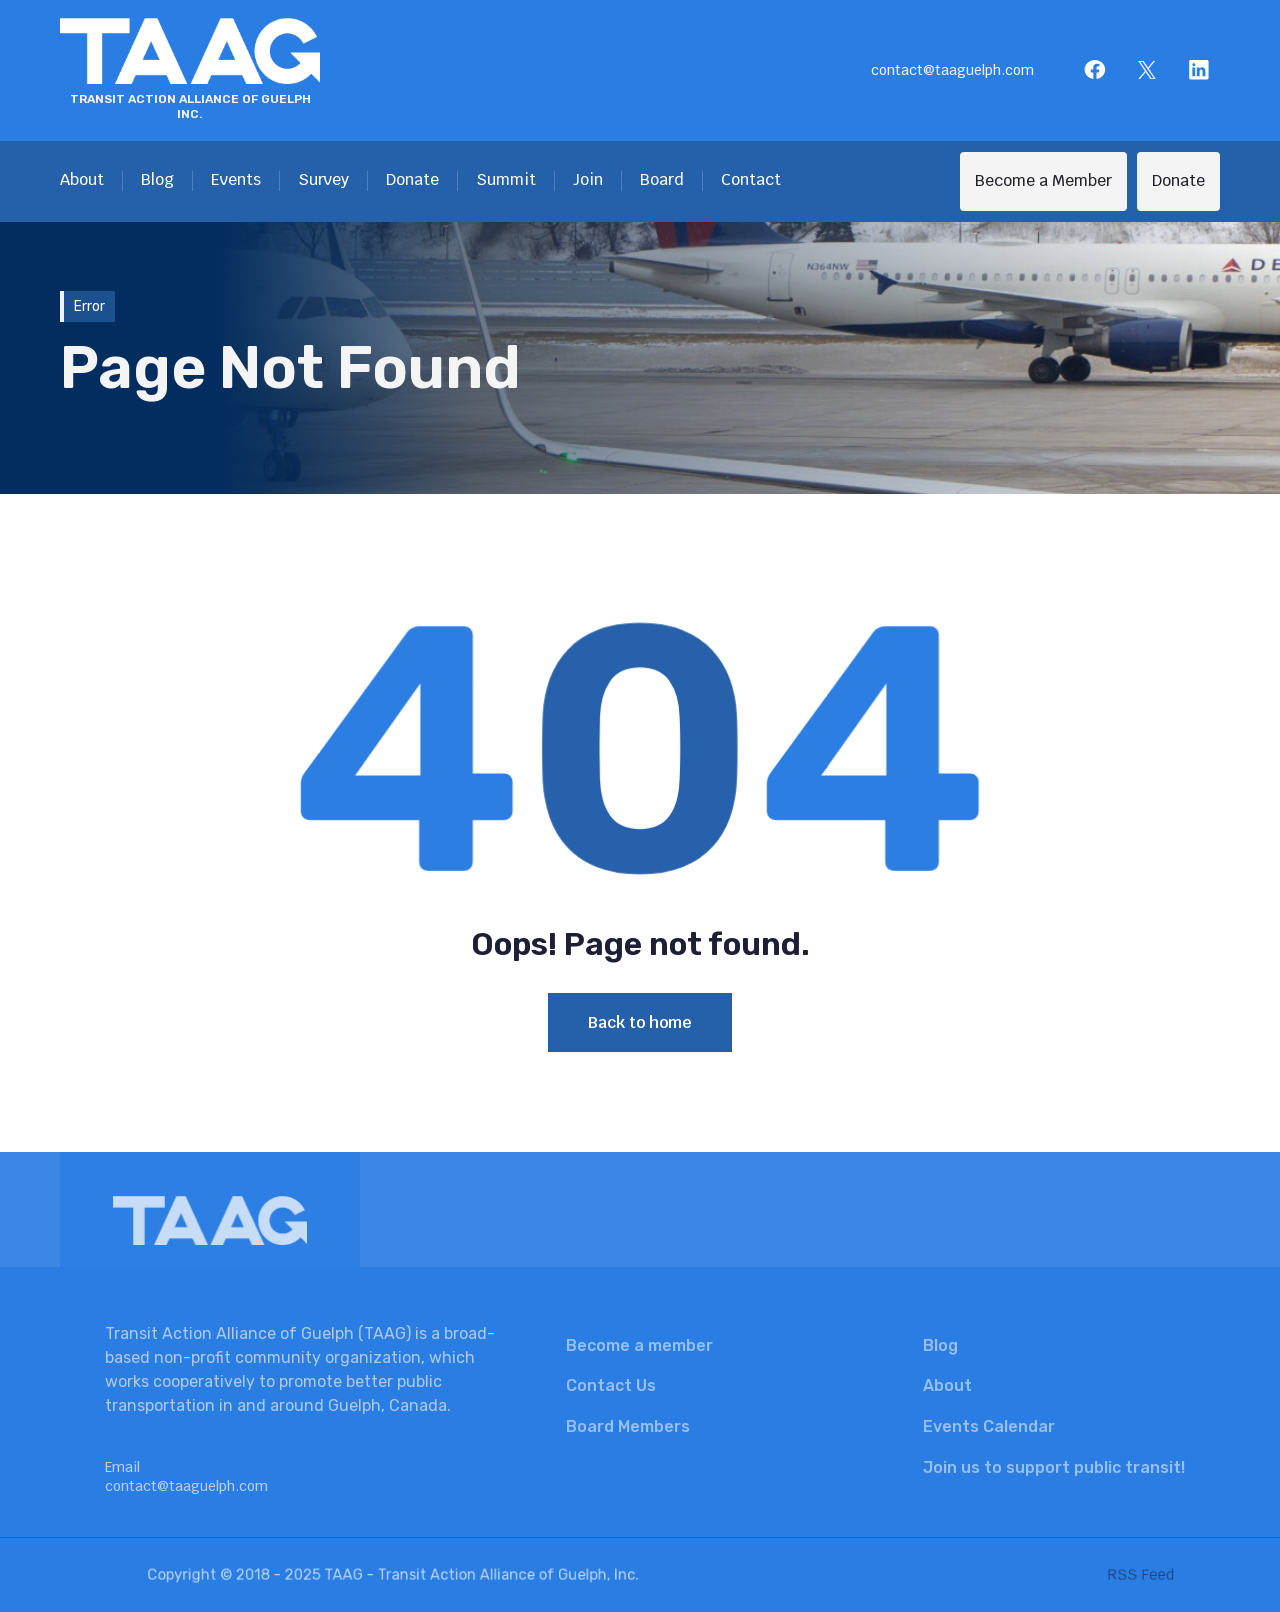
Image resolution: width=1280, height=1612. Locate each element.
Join (588, 179)
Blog (157, 179)
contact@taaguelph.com (952, 70)
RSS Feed (1106, 1574)
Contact (751, 179)
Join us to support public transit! (1054, 1467)
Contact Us (611, 1385)
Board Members (628, 1426)
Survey (323, 179)
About (82, 179)
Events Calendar (989, 1426)
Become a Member (1043, 180)
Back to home (640, 1022)
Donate (412, 179)
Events (236, 179)
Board (662, 179)
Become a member (639, 1345)
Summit (506, 179)
